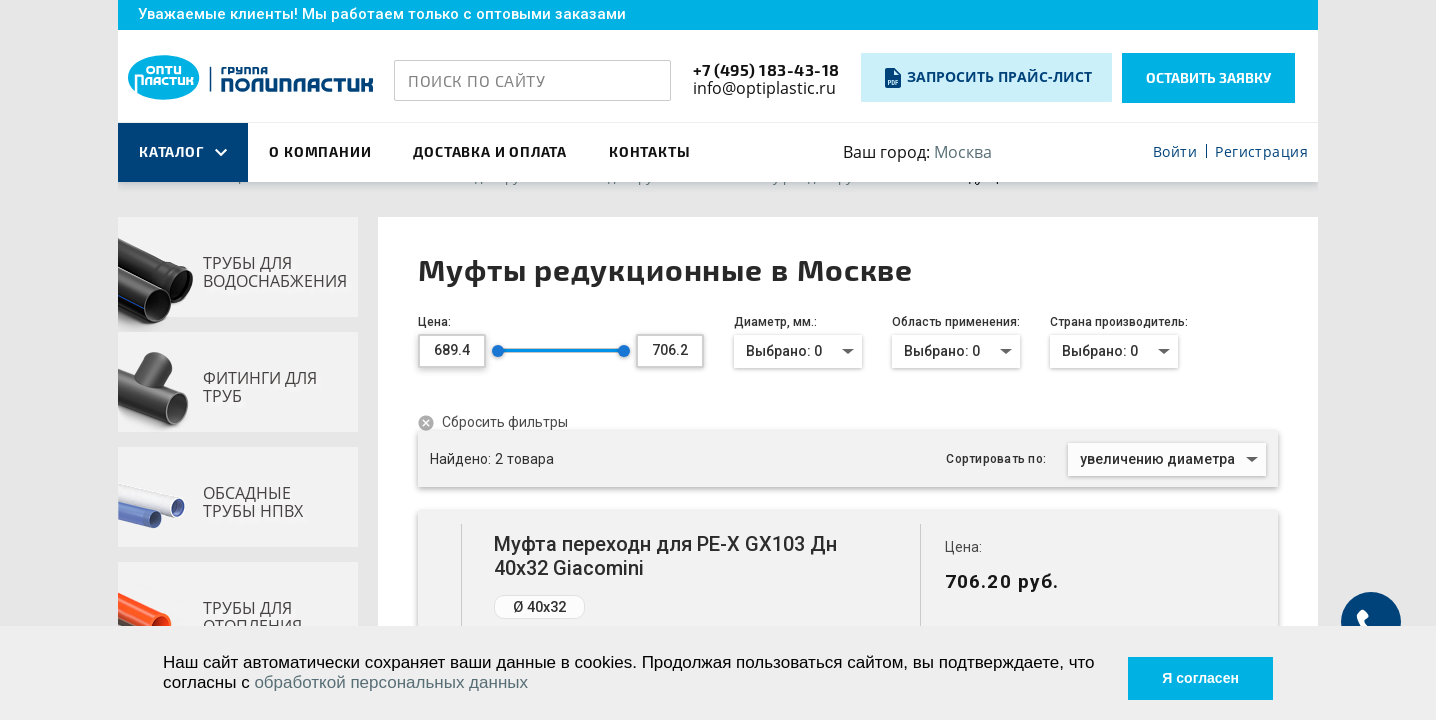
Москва (963, 152)
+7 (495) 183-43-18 (766, 69)
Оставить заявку (1208, 77)
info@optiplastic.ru (764, 88)
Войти (1175, 152)
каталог (183, 151)
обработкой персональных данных (422, 681)
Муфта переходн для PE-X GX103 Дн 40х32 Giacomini (665, 556)
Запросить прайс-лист (999, 76)
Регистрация (1261, 152)
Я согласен (1186, 671)
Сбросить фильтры (503, 422)
